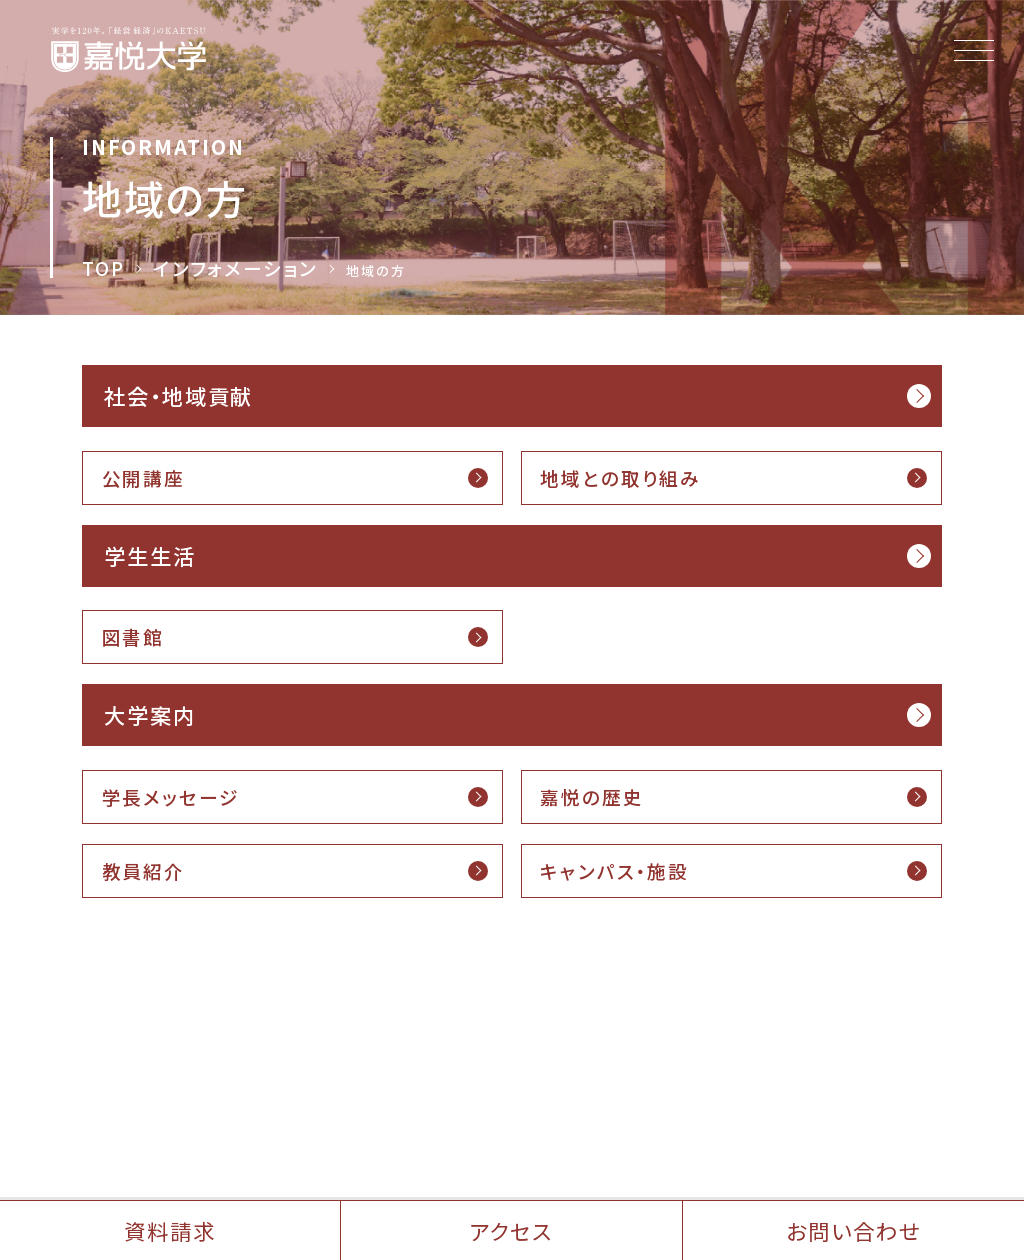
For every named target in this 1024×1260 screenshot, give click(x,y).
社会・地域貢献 (178, 395)
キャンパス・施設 (614, 870)
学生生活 (149, 555)
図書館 (133, 636)
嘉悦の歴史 (591, 796)
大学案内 (149, 714)
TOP (103, 268)
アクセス (511, 1230)
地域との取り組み (620, 477)
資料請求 (169, 1230)
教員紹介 (143, 870)
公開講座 (143, 477)
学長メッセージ (171, 796)
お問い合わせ (853, 1230)
